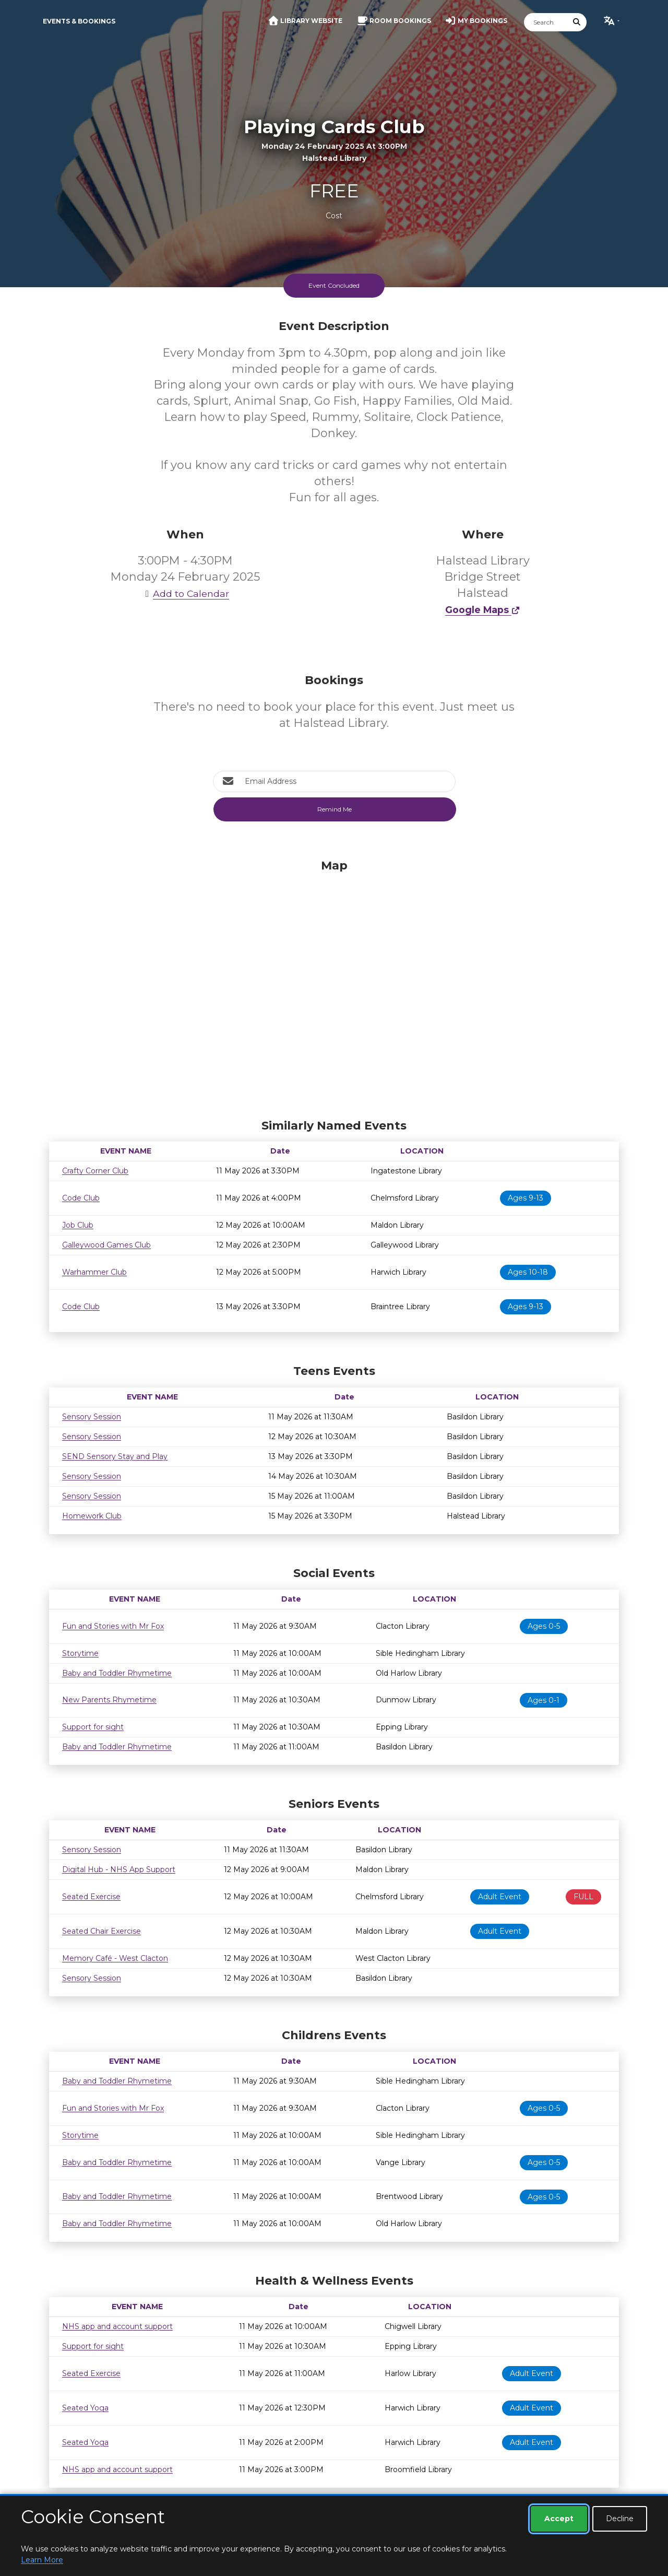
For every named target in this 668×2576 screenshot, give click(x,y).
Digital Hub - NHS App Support (118, 1869)
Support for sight (93, 1727)
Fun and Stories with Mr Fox (113, 1626)
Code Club (81, 1198)
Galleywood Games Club (106, 1245)
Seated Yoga (85, 2408)
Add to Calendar (185, 593)
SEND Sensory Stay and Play (115, 1456)
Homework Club (92, 1516)
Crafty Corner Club (95, 1170)
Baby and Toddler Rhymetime (117, 1673)
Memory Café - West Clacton (115, 1958)
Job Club (77, 1225)
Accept (559, 2518)
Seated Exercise (91, 1896)
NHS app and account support (117, 2326)
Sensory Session (91, 1416)
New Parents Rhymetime (109, 1699)
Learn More (42, 2560)
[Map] (334, 986)
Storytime (80, 1653)
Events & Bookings (79, 21)
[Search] (546, 22)
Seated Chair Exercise (101, 1931)
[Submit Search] (577, 22)
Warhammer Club (94, 1272)
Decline (620, 2518)
